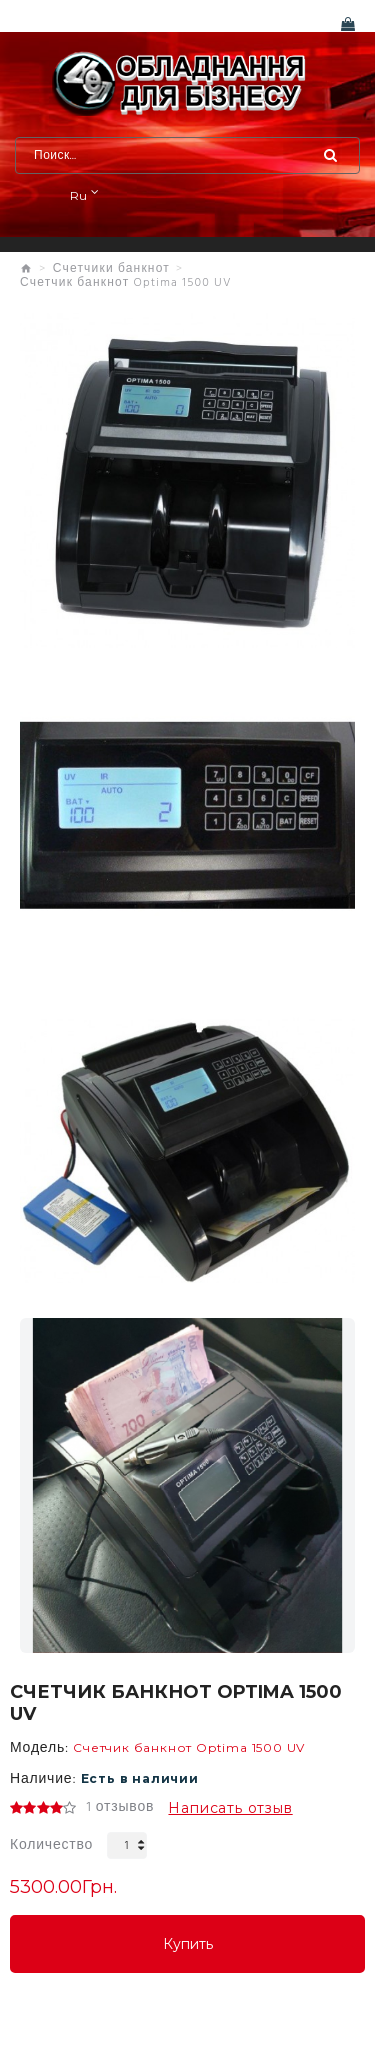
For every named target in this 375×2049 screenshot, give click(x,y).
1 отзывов (120, 1808)
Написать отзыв (230, 1808)
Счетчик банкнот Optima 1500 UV (126, 283)
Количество (51, 1845)
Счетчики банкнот (111, 269)
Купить (188, 1944)
